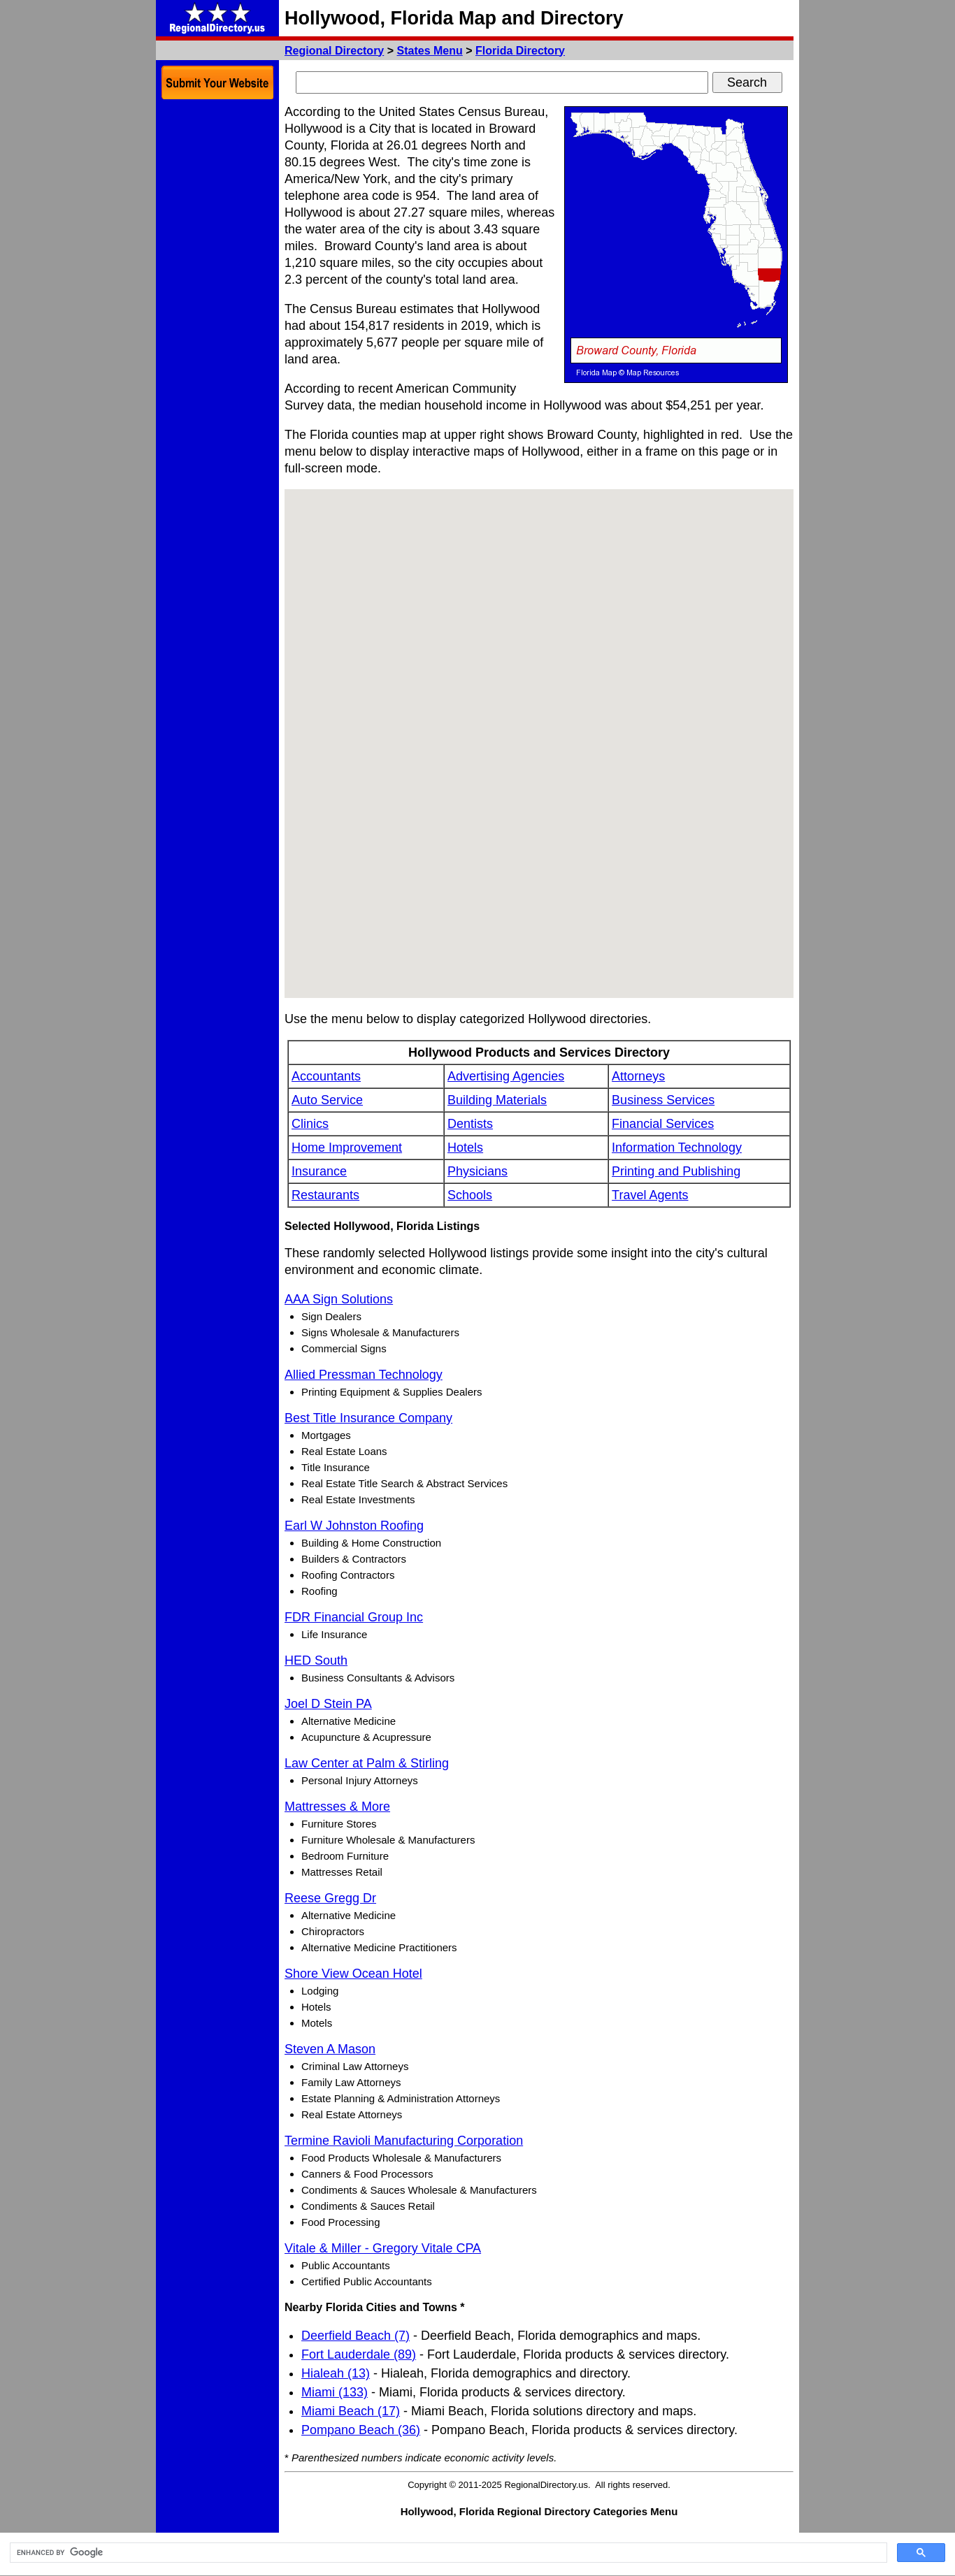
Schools (469, 1195)
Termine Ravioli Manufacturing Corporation (404, 2141)
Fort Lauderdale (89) (358, 2354)
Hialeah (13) (335, 2373)
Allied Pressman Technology (364, 1375)
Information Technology (677, 1148)
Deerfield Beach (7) (355, 2336)
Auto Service (327, 1100)
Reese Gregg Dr (330, 1898)
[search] (447, 2553)
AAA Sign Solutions (339, 1299)
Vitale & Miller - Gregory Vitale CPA (383, 2248)
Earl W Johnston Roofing (354, 1526)
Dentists (470, 1124)
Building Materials (497, 1100)
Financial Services (663, 1124)
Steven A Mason (330, 2049)
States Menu (430, 51)
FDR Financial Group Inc (354, 1617)
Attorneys (638, 1076)
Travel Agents (650, 1195)
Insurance (319, 1171)
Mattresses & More (337, 1807)
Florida (520, 51)
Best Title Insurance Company (368, 1418)
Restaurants (325, 1195)
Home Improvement (347, 1148)
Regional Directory (334, 51)
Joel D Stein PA (328, 1704)
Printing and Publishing (676, 1171)
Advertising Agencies (505, 1076)
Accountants (326, 1076)
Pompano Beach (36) (360, 2430)
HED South (316, 1660)
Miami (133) (334, 2392)
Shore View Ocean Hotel (353, 1974)
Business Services (663, 1100)
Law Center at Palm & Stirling (367, 1763)
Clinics (310, 1124)
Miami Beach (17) (350, 2411)
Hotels (465, 1148)
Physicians (477, 1171)
